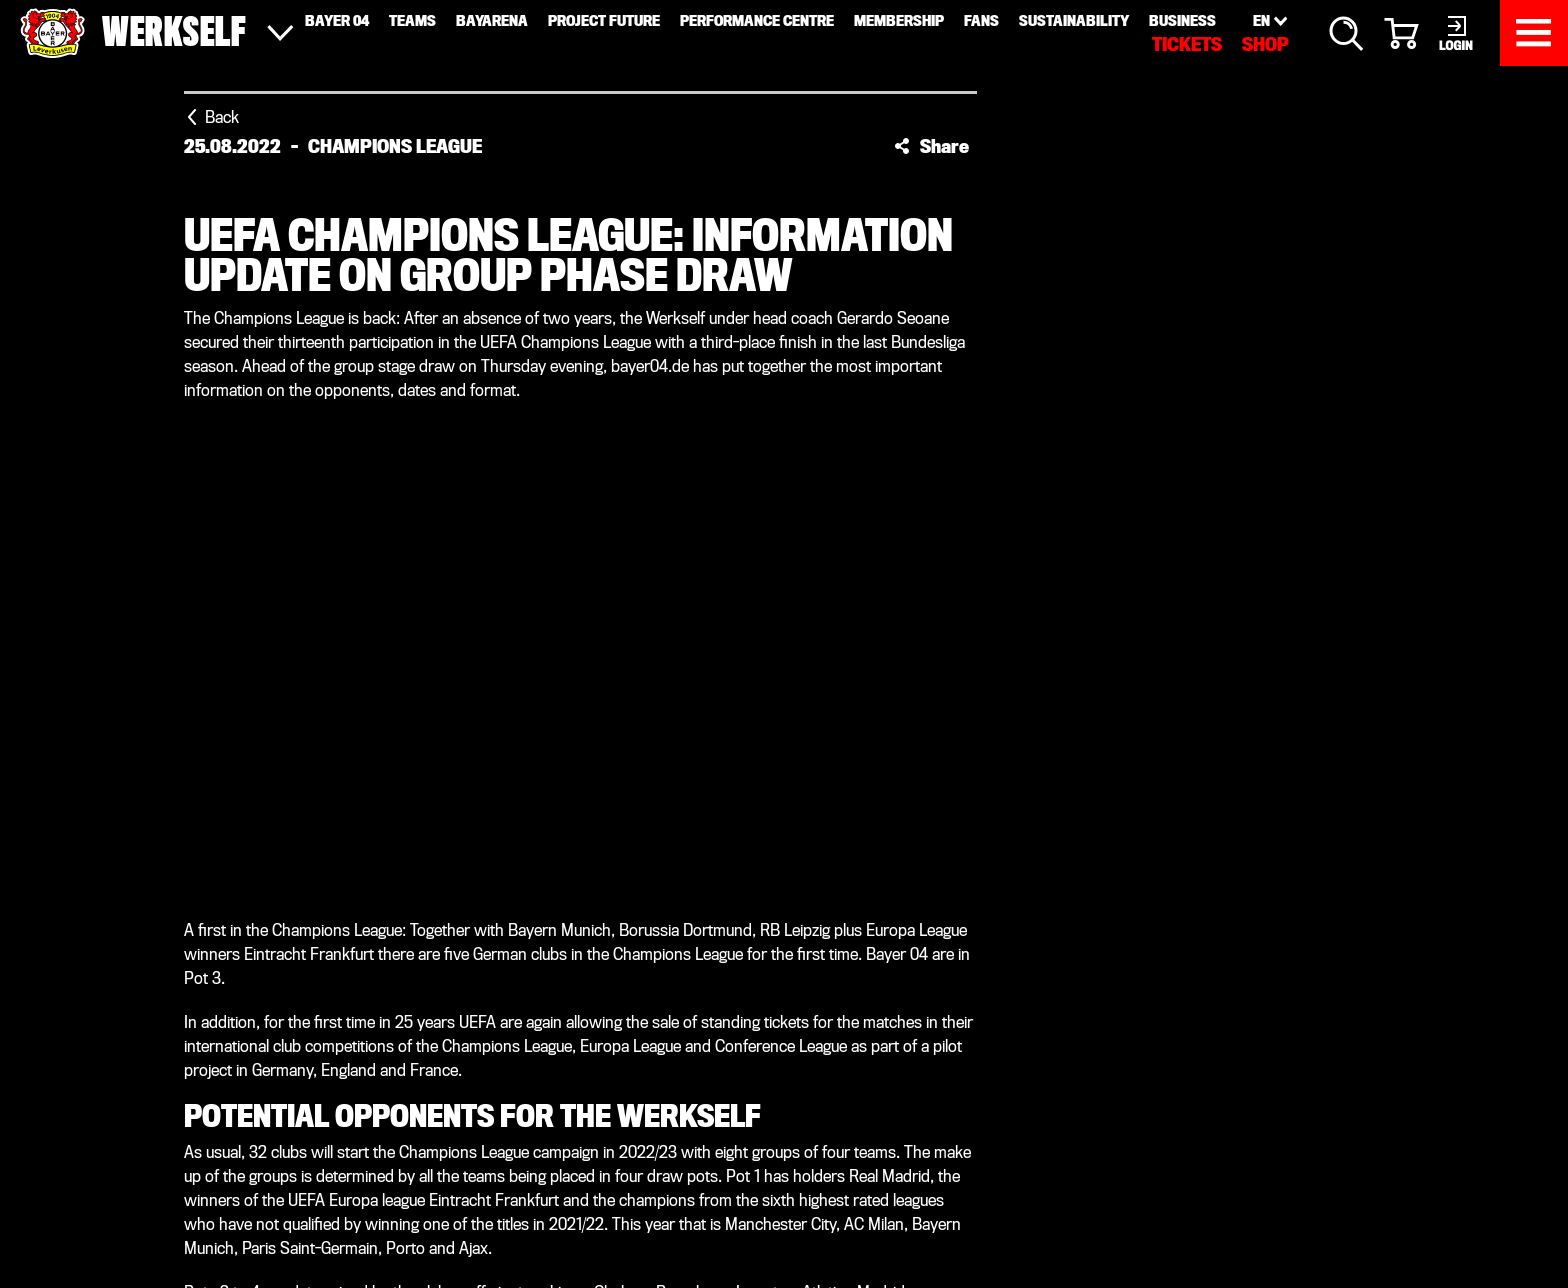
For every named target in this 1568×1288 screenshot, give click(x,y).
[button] (931, 146)
